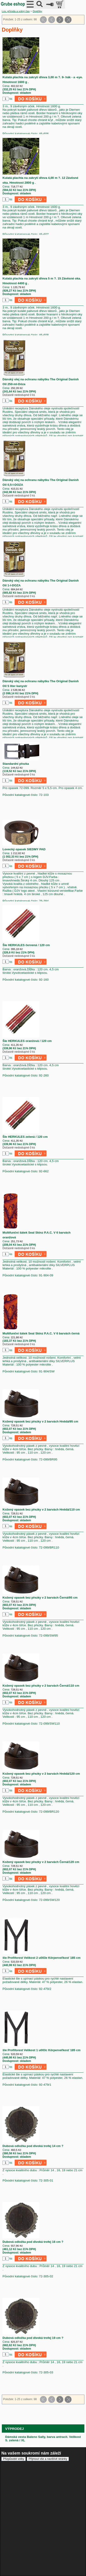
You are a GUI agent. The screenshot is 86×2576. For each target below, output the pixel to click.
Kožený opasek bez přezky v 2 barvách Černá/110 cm (41, 1685)
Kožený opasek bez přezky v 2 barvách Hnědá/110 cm (41, 1509)
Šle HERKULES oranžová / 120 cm (27, 1041)
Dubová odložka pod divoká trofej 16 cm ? (33, 2241)
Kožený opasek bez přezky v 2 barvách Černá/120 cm (41, 1862)
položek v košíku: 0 (60, 4)
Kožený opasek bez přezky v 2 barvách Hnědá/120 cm (41, 1773)
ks (10, 98)
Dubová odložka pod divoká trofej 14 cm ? (33, 2146)
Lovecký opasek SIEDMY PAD (24, 849)
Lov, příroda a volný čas (16, 11)
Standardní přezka (16, 763)
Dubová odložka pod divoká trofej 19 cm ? (33, 2338)
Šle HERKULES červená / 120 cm (26, 945)
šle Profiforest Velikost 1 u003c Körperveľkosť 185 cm (41, 2050)
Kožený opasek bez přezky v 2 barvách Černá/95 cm (40, 1597)
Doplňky (37, 11)
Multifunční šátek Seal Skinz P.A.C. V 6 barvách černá (41, 1333)
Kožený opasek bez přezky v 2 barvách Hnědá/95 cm (40, 1421)
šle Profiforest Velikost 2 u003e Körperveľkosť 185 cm (41, 1957)
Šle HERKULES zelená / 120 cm (25, 1136)
